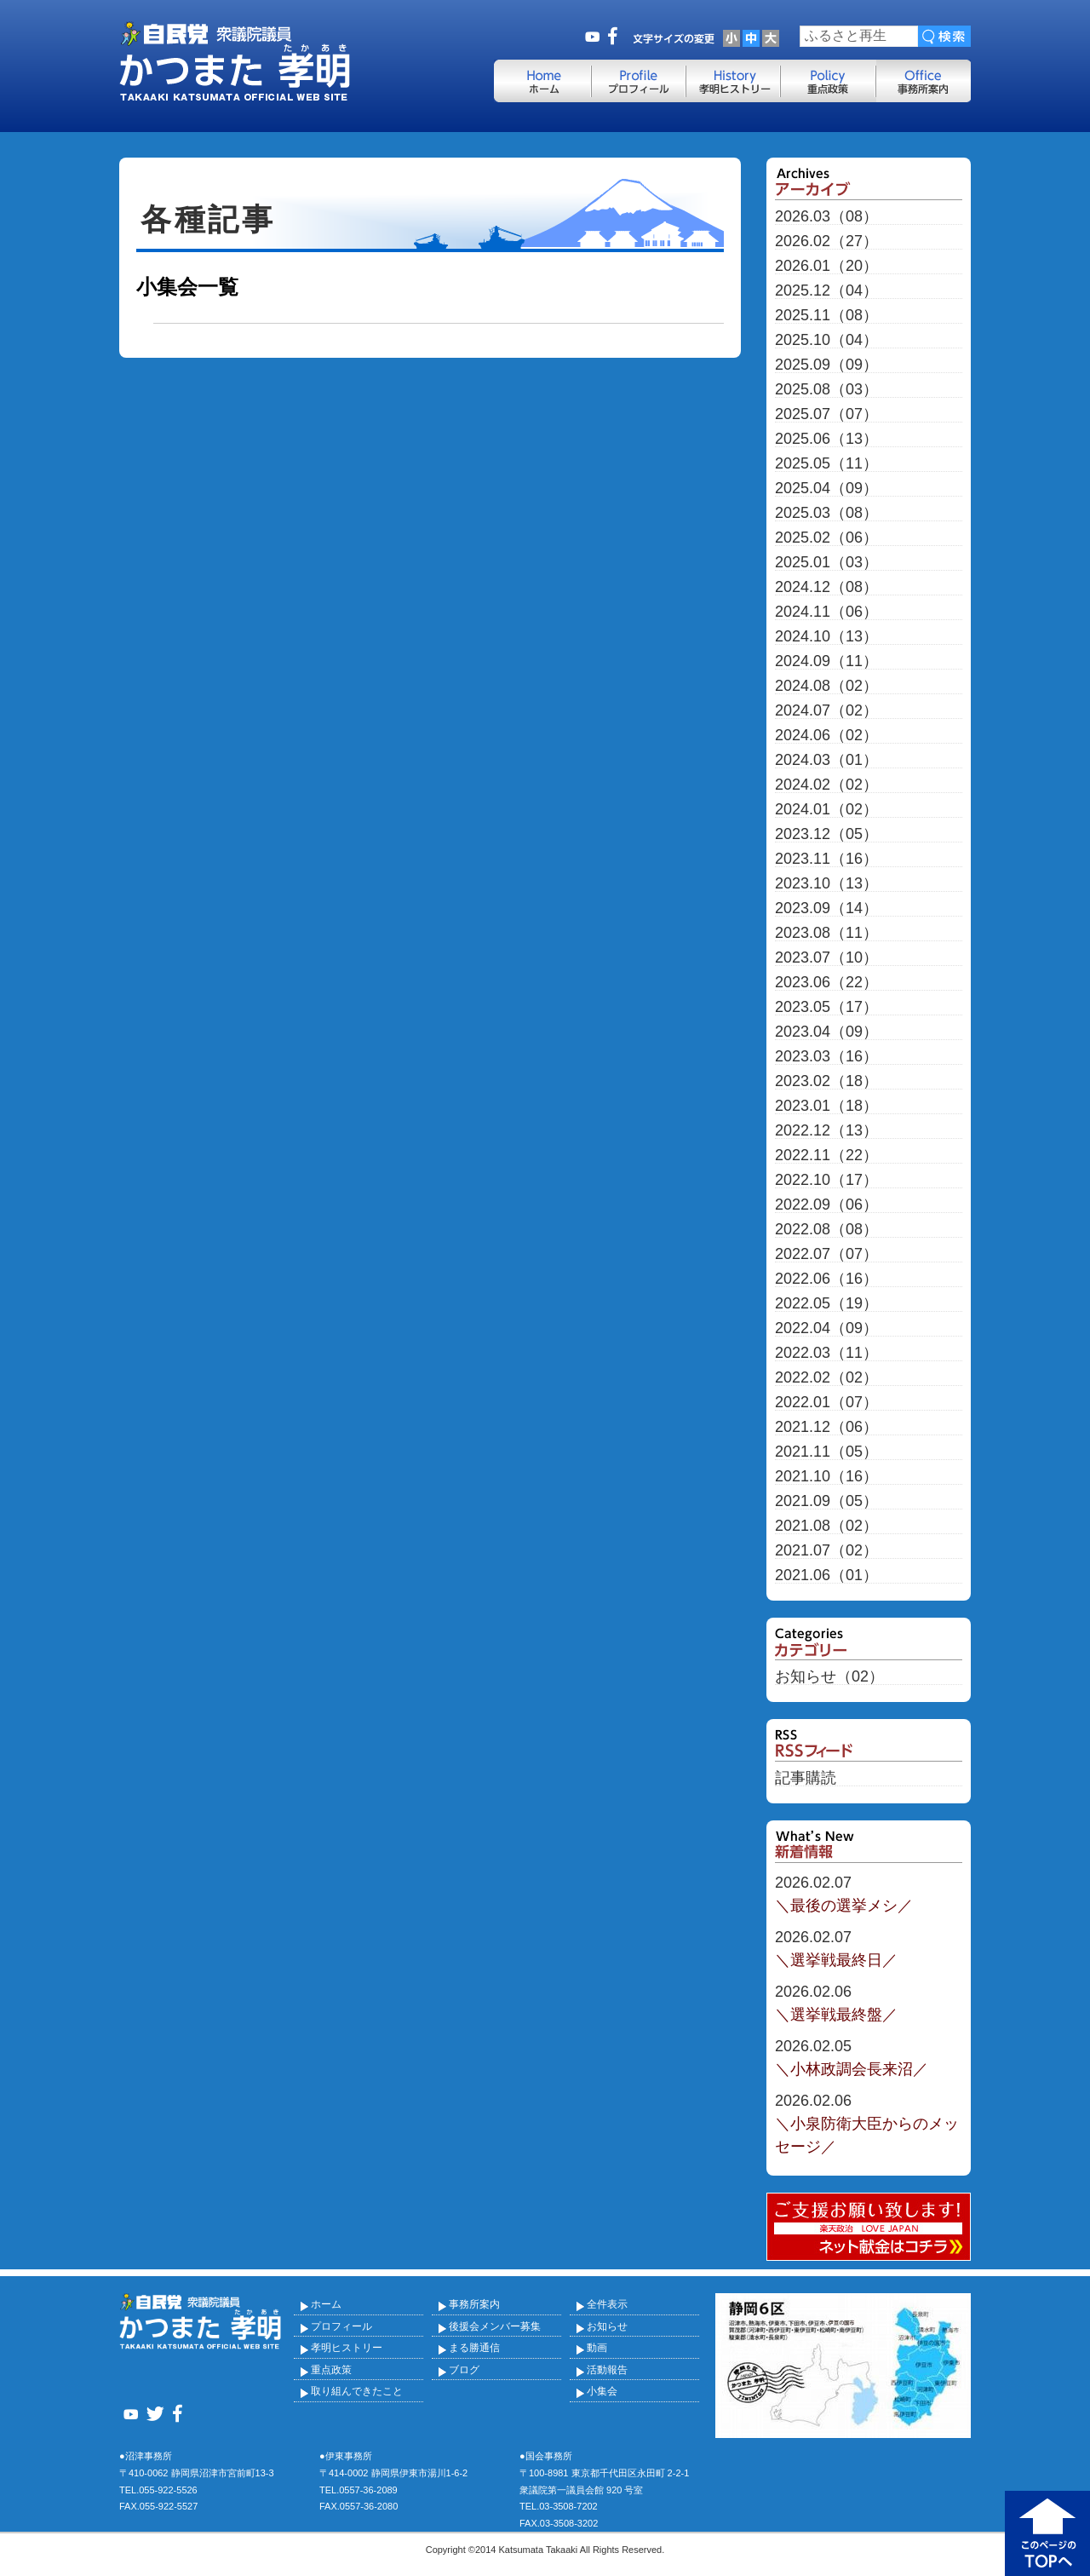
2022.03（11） (826, 1353)
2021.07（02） (826, 1551)
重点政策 (331, 2370)
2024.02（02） (826, 785)
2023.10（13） (826, 884)
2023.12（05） (826, 834)
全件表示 (607, 2304)
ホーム (326, 2304)
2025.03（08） (826, 513)
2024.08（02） (826, 686)
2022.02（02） (826, 1378)
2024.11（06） (826, 612)
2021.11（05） (826, 1452)
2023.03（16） (826, 1057)
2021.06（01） (826, 1575)
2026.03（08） (826, 217)
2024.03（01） (826, 760)
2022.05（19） (826, 1304)
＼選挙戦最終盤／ (868, 2002)
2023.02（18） (826, 1081)
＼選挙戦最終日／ (868, 1947)
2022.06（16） (826, 1279)
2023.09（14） (826, 908)
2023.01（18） (826, 1106)
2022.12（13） (826, 1131)
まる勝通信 (474, 2348)
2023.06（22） (826, 983)
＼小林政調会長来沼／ (868, 2056)
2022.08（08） (826, 1230)
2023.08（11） (826, 933)
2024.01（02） (826, 810)
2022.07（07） (826, 1254)
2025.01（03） (826, 563)
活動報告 (607, 2370)
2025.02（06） (826, 538)
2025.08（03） (826, 390)
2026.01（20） (826, 266)
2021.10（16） (826, 1477)
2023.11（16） (826, 859)
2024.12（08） (826, 587)
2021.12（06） (826, 1427)
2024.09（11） (826, 661)
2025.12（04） (826, 291)
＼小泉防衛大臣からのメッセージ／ (868, 2122)
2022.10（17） (826, 1180)
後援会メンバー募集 (495, 2326)
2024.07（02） (826, 711)
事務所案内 (474, 2304)
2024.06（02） (826, 735)
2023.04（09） (826, 1032)
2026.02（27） (826, 241)
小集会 (602, 2391)
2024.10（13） (826, 637)
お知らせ (607, 2326)
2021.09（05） (826, 1501)
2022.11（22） (826, 1155)
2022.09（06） (826, 1205)
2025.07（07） (826, 414)
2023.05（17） (826, 1007)
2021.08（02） (826, 1526)
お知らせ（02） (829, 1677)
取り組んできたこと (357, 2391)
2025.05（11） (826, 464)
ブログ (464, 2370)
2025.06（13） (826, 439)
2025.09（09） (826, 365)
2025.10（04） (826, 340)
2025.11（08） (826, 316)
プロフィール (341, 2326)
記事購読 (805, 1778)
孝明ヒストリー (346, 2348)
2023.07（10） (826, 958)
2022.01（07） (826, 1402)
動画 (597, 2348)
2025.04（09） (826, 488)
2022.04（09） (826, 1328)
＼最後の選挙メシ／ (868, 1893)
